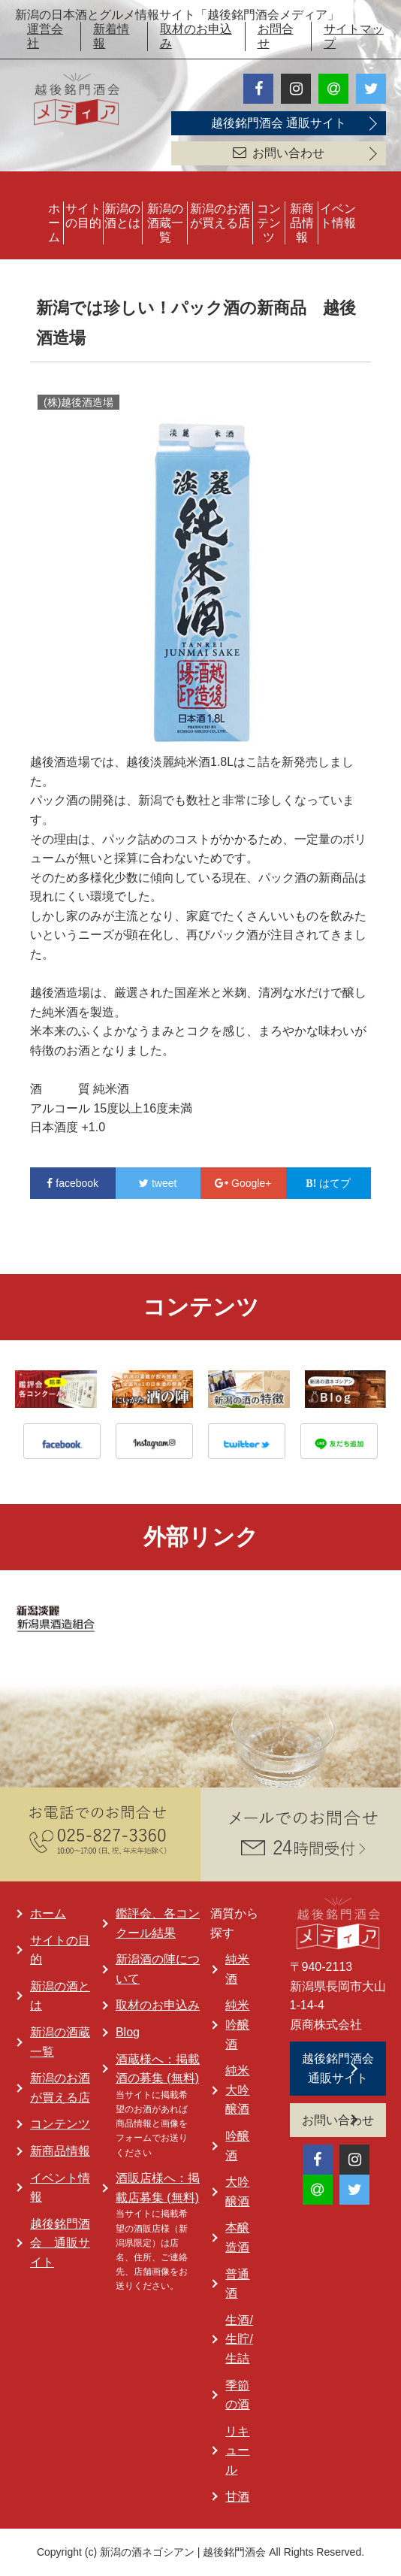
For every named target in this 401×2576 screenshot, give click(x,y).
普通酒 (237, 2284)
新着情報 (111, 36)
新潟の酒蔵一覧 (165, 223)
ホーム (54, 223)
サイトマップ (354, 36)
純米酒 (237, 1969)
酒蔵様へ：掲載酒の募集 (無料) (158, 2069)
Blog (128, 2032)
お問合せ (276, 36)
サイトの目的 (83, 215)
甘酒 (237, 2496)
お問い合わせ (278, 152)
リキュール (237, 2450)
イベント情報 (338, 215)
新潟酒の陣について (158, 1969)
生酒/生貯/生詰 (238, 2339)
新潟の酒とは (122, 215)
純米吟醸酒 (237, 2024)
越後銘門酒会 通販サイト (278, 123)
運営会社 (45, 36)
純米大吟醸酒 (237, 2089)
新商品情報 (302, 223)
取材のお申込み (196, 36)
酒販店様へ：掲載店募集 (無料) (158, 2188)
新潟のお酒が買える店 (220, 215)
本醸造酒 (237, 2237)
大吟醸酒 (237, 2191)
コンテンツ (269, 223)
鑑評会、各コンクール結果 (158, 1923)
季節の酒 (237, 2395)
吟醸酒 (237, 2146)
